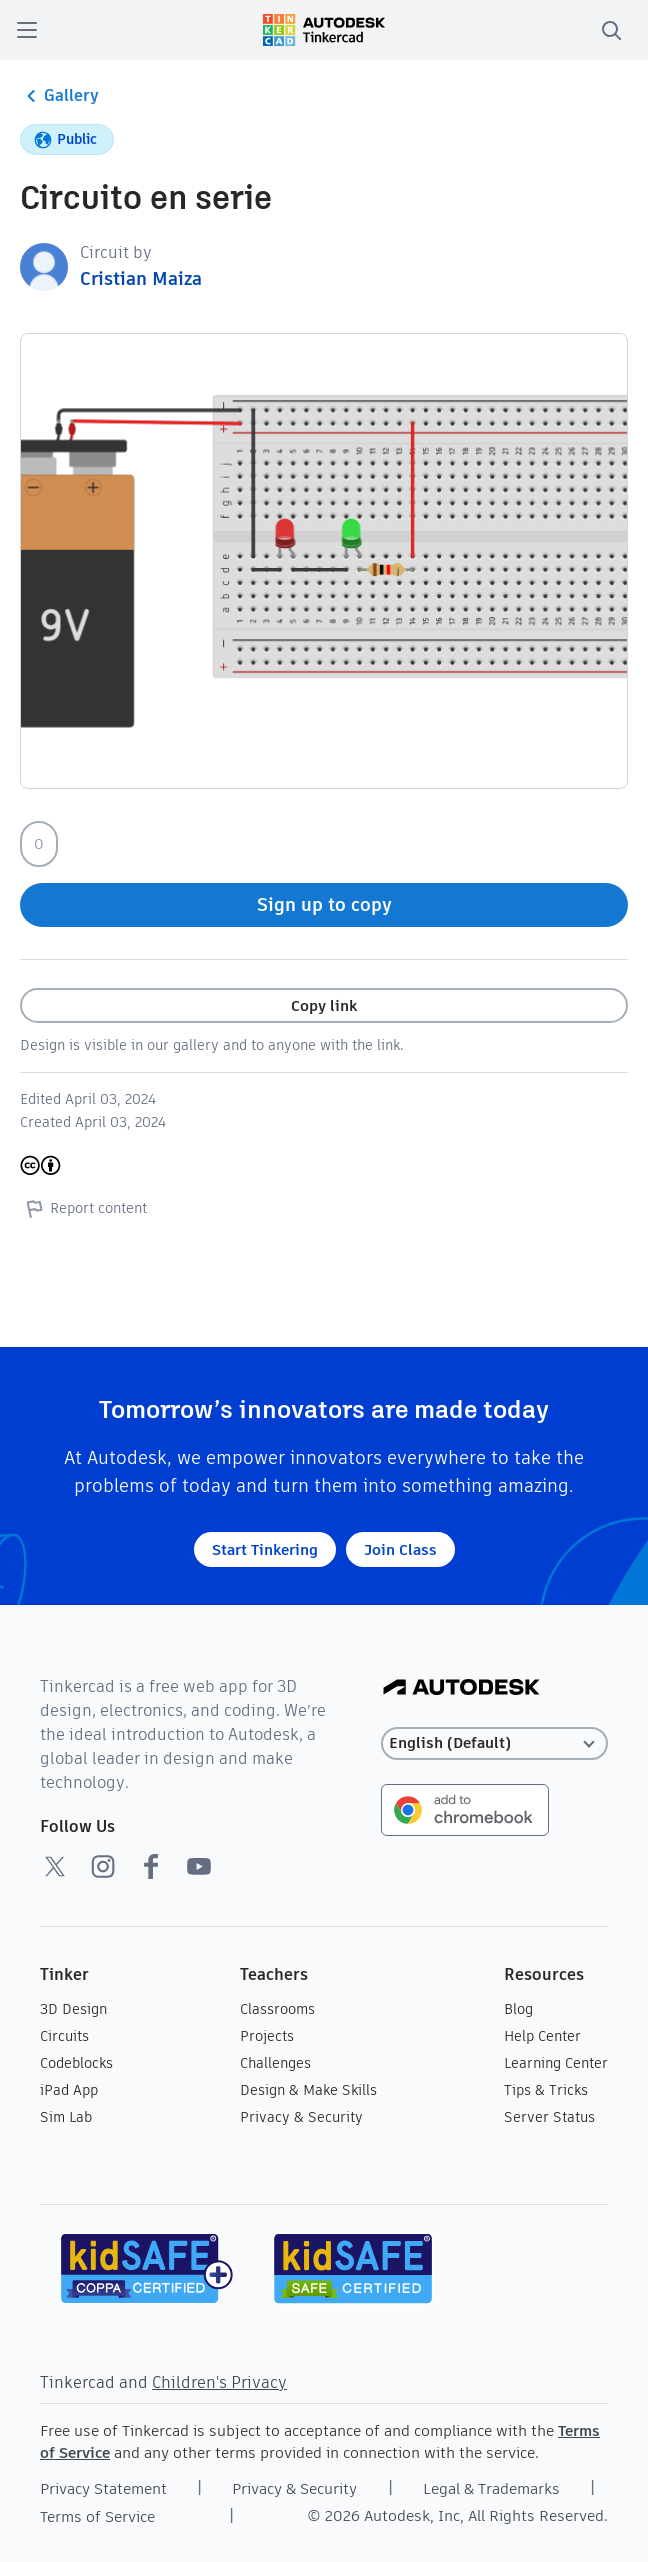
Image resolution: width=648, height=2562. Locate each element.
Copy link (324, 1005)
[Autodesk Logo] (461, 1688)
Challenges (275, 2063)
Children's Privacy (219, 2382)
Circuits (64, 2036)
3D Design (73, 2009)
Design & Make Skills (308, 2090)
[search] (611, 30)
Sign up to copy (324, 904)
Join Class (400, 1549)
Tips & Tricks (546, 2090)
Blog (518, 2009)
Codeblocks (76, 2063)
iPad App (69, 2090)
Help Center (542, 2036)
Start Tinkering (265, 1549)
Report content (83, 1208)
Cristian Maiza (141, 278)
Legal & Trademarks (491, 2488)
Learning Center (556, 2063)
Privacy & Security (301, 2117)
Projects (267, 2036)
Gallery (59, 96)
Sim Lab (66, 2117)
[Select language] (494, 1743)
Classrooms (277, 2009)
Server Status (549, 2117)
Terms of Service (97, 2516)
